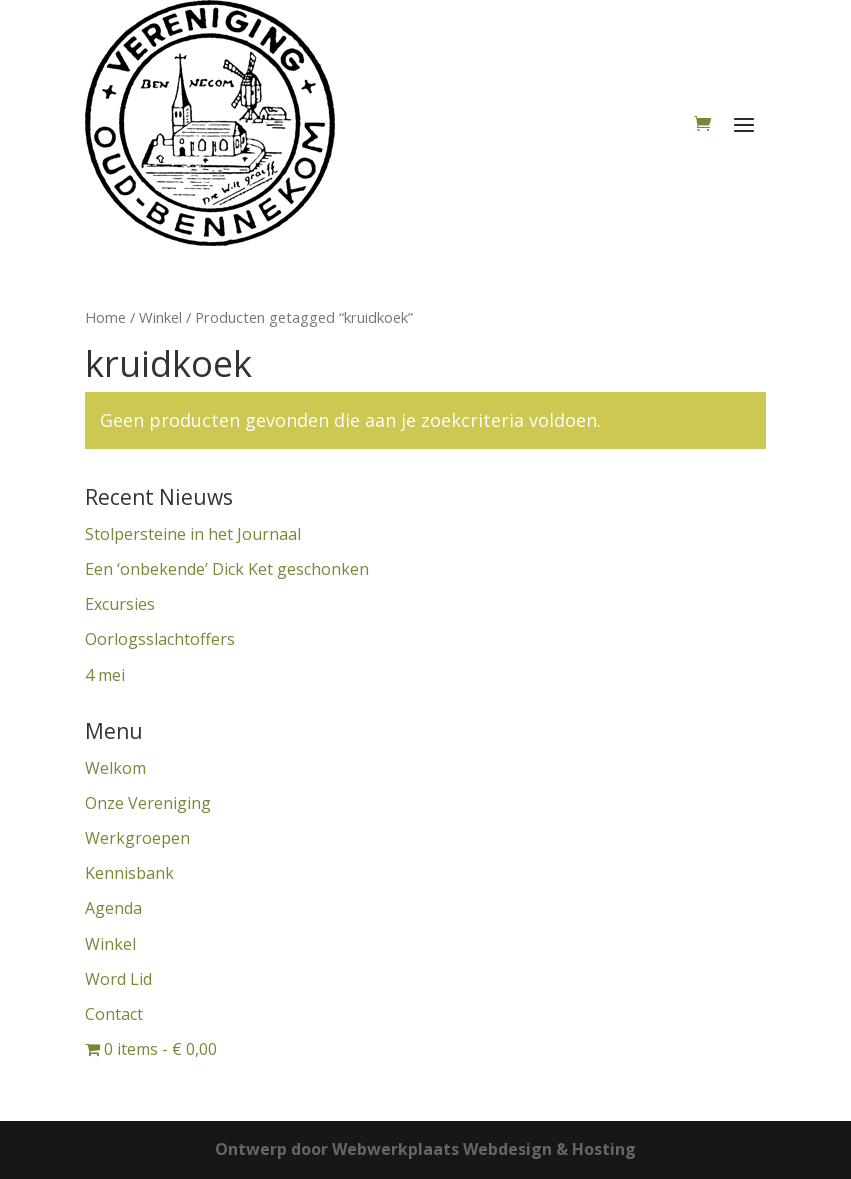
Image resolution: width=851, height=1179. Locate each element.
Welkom (115, 768)
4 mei (105, 675)
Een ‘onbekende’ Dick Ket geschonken (227, 569)
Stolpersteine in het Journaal (193, 534)
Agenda (113, 908)
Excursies (120, 604)
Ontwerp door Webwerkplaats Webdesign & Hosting (425, 1149)
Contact (114, 1014)
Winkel (160, 317)
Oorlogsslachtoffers (160, 639)
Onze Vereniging (148, 803)
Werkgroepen (137, 838)
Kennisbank (129, 873)
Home (105, 317)
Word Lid (118, 979)
